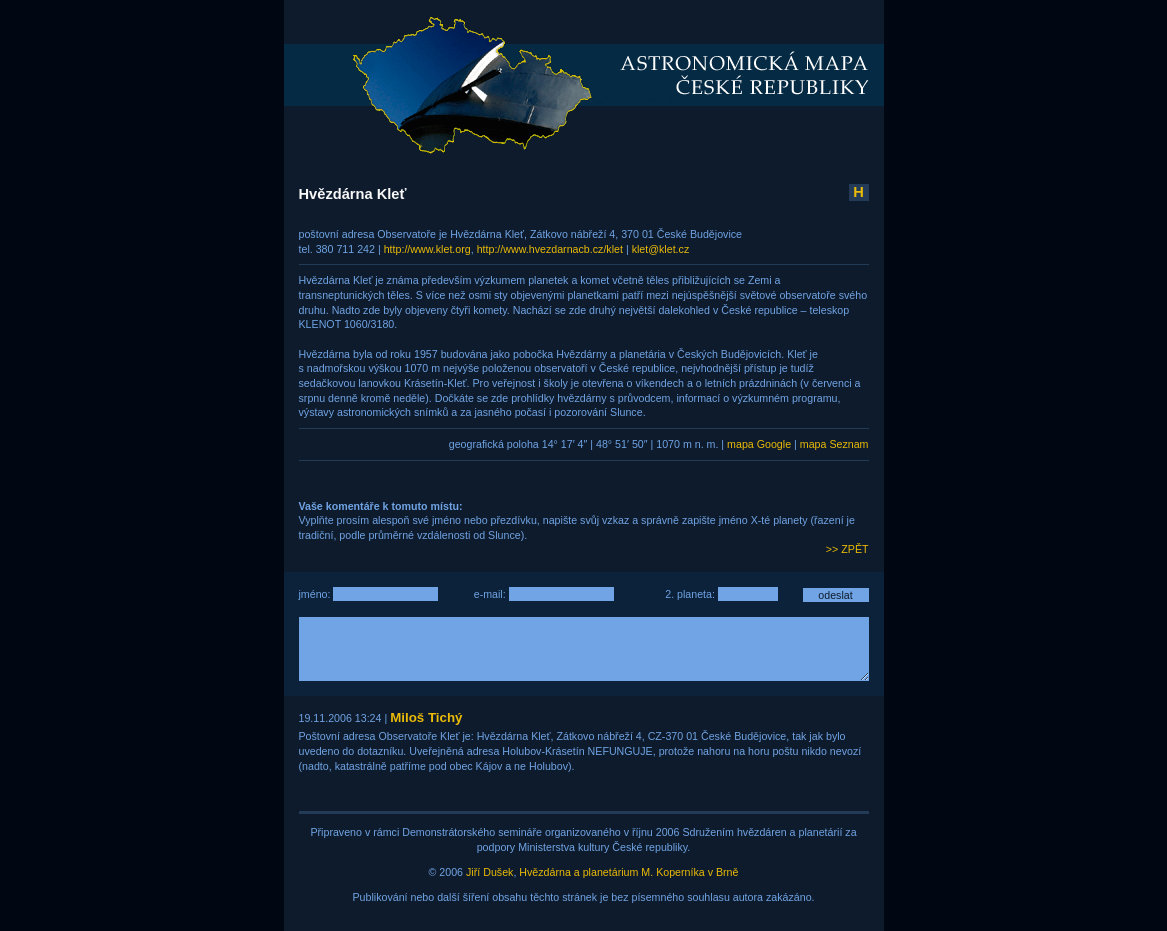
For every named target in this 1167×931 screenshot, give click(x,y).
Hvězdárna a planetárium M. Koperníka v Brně (628, 872)
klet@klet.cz (661, 249)
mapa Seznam (834, 444)
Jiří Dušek (489, 872)
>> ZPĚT (847, 549)
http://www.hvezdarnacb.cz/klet (550, 249)
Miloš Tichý (426, 717)
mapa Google (759, 444)
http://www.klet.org (427, 249)
